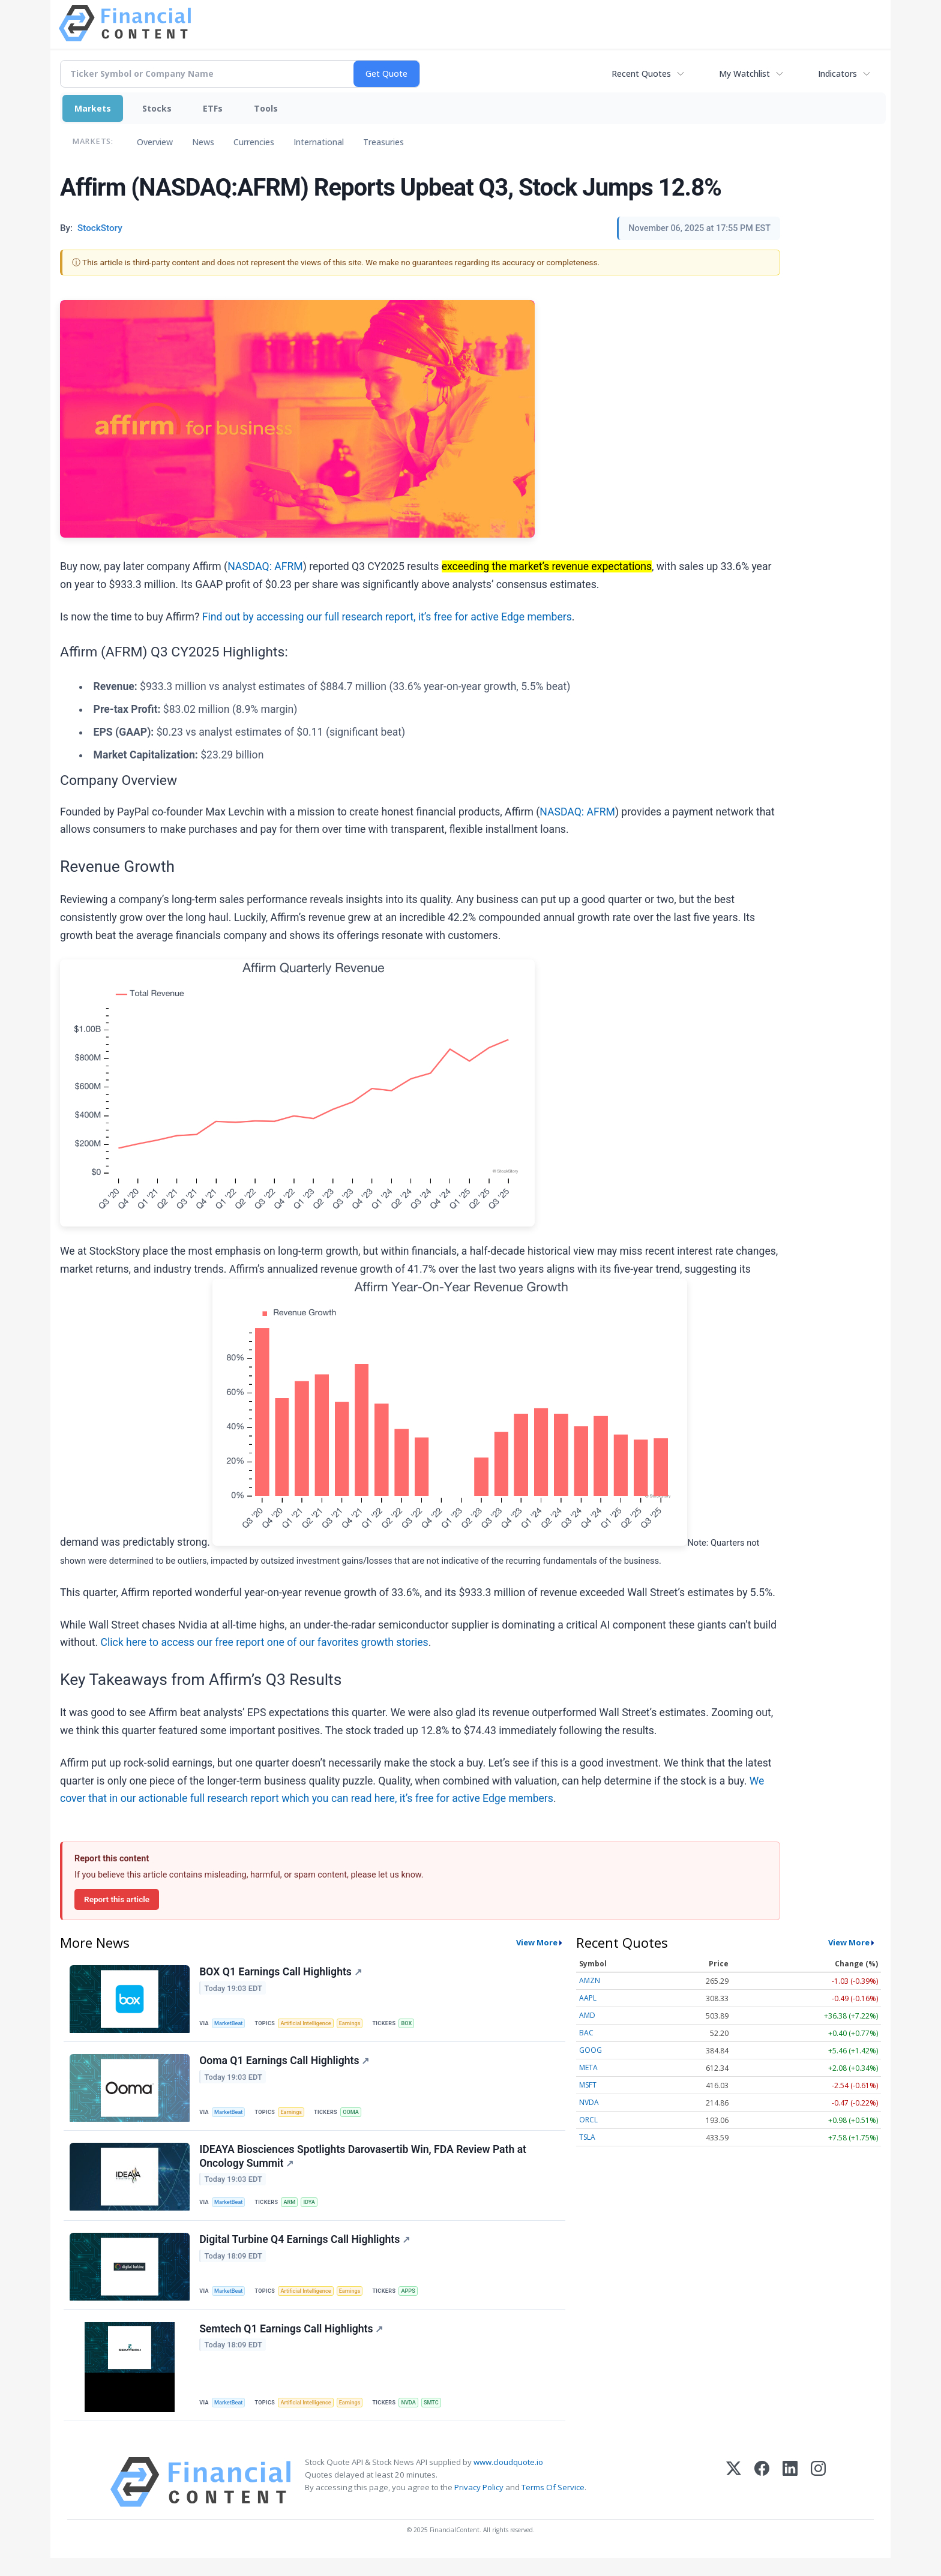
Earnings (357, 2023)
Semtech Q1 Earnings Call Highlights (292, 2344)
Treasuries (383, 142)
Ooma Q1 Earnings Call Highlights (285, 2065)
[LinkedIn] (790, 2500)
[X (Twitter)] (733, 2500)
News (203, 142)
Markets (92, 108)
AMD (587, 2015)
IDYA (315, 2211)
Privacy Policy (479, 2505)
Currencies (253, 142)
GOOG (590, 2050)
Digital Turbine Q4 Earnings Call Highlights (305, 2252)
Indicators (837, 73)
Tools (266, 108)
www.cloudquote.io (508, 2480)
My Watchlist (744, 73)
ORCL (588, 2120)
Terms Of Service (553, 2505)
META (588, 2067)
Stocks (157, 108)
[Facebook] (762, 2500)
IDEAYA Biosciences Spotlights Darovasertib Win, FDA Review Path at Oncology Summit (364, 2164)
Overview (155, 142)
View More (537, 1942)
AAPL (588, 1998)
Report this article (116, 1899)
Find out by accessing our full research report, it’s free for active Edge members (387, 617)
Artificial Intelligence (310, 2023)
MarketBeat (231, 2023)
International (318, 142)
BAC (586, 2033)
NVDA (419, 2418)
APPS (418, 2303)
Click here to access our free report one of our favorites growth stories (264, 1642)
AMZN (589, 1980)
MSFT (588, 2085)
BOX (416, 2023)
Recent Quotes (641, 73)
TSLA (587, 2137)
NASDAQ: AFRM (265, 566)
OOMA (357, 2116)
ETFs (213, 108)
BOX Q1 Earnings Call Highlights (281, 1973)
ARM (293, 2211)
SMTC (443, 2418)
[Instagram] (818, 2500)
